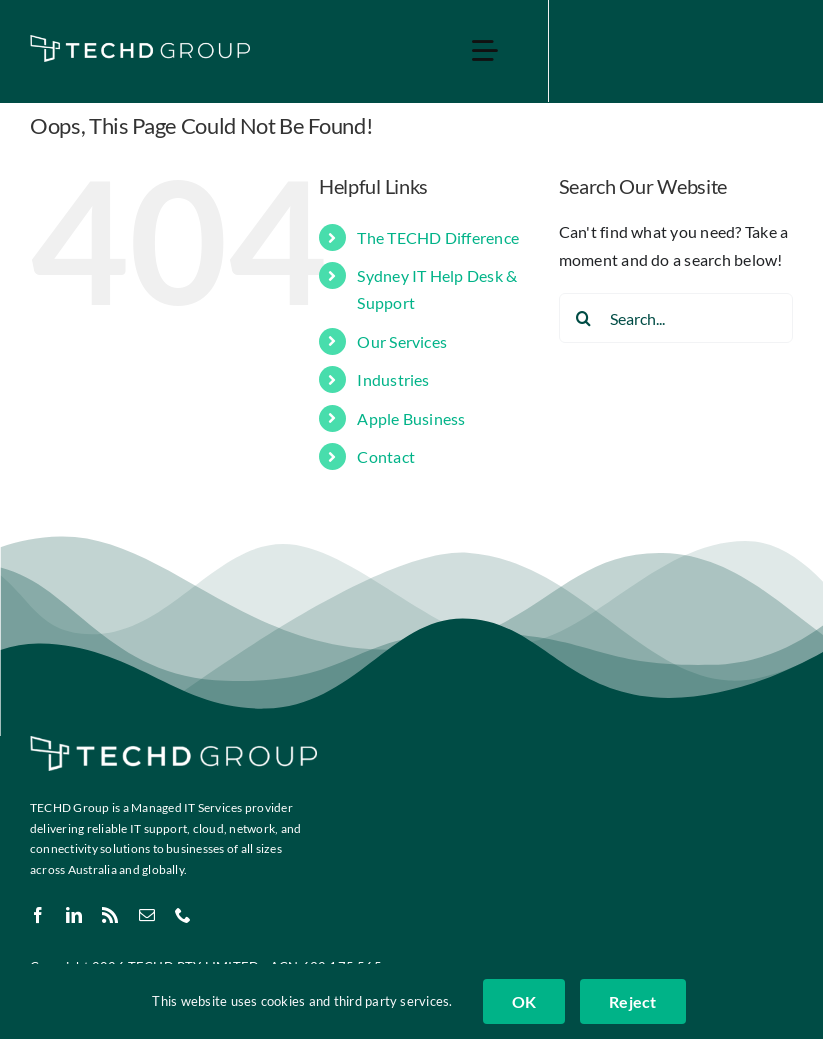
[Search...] (676, 318)
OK (524, 1001)
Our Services (402, 341)
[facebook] (38, 915)
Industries (393, 379)
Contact (386, 456)
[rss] (110, 915)
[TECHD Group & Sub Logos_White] (140, 42)
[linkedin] (74, 915)
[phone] (183, 915)
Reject (632, 1001)
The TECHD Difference (438, 237)
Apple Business (411, 418)
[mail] (147, 915)
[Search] (584, 318)
